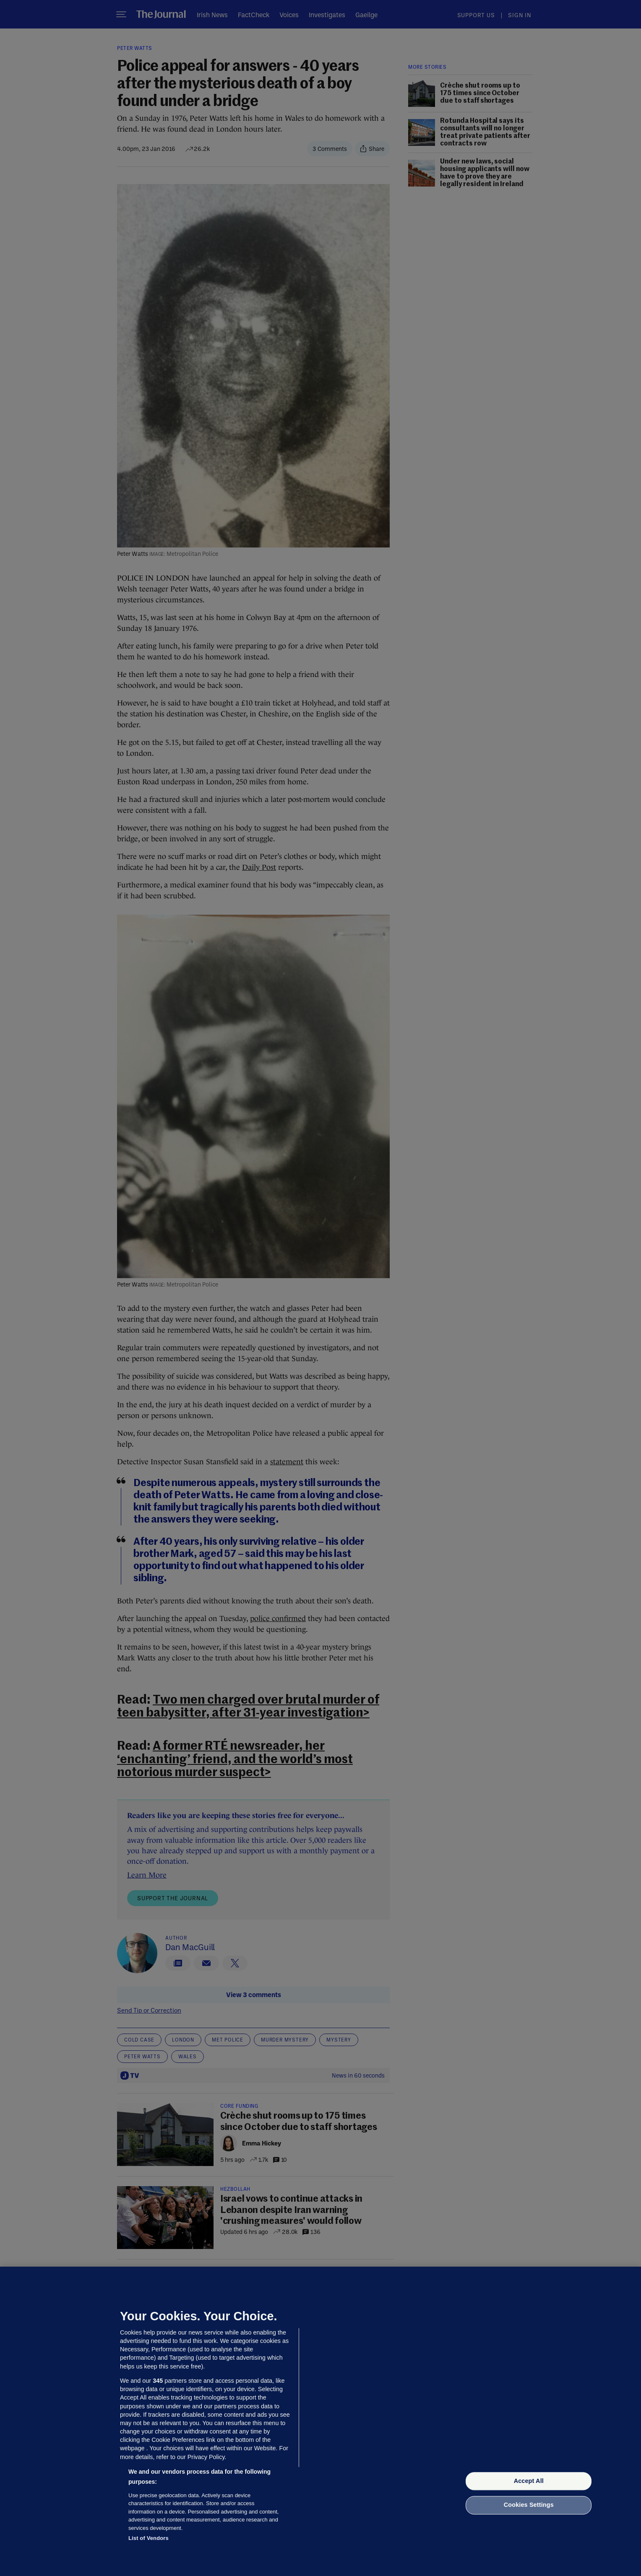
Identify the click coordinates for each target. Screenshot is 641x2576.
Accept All (529, 2480)
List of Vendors (148, 2538)
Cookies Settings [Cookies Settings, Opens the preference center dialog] (529, 2505)
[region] (320, 2421)
